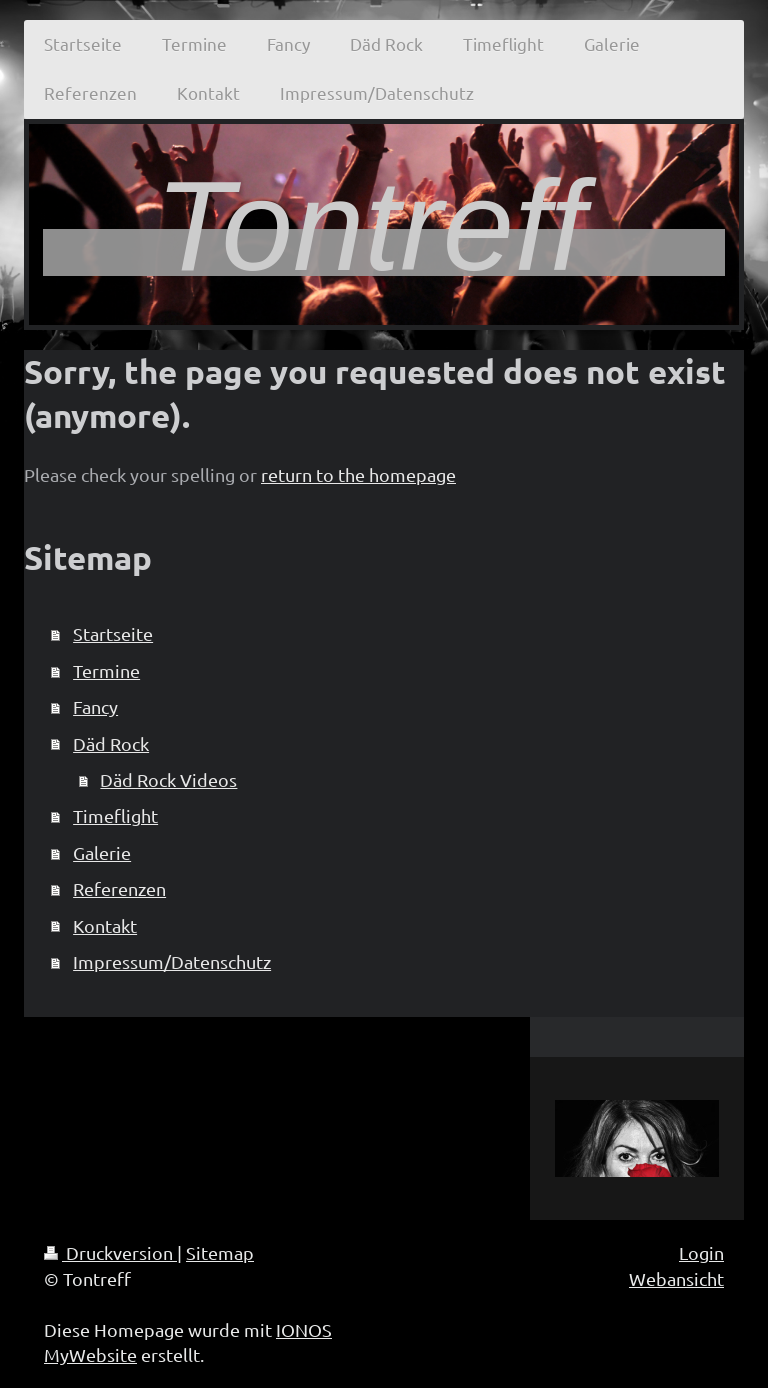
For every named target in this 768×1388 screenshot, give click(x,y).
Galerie (102, 852)
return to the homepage (358, 474)
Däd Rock (111, 743)
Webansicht (676, 1278)
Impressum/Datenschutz (172, 961)
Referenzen (119, 888)
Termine (106, 670)
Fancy (95, 706)
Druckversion (110, 1252)
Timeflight (115, 815)
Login (701, 1252)
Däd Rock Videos (168, 779)
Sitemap (220, 1252)
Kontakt (105, 925)
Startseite (113, 633)
